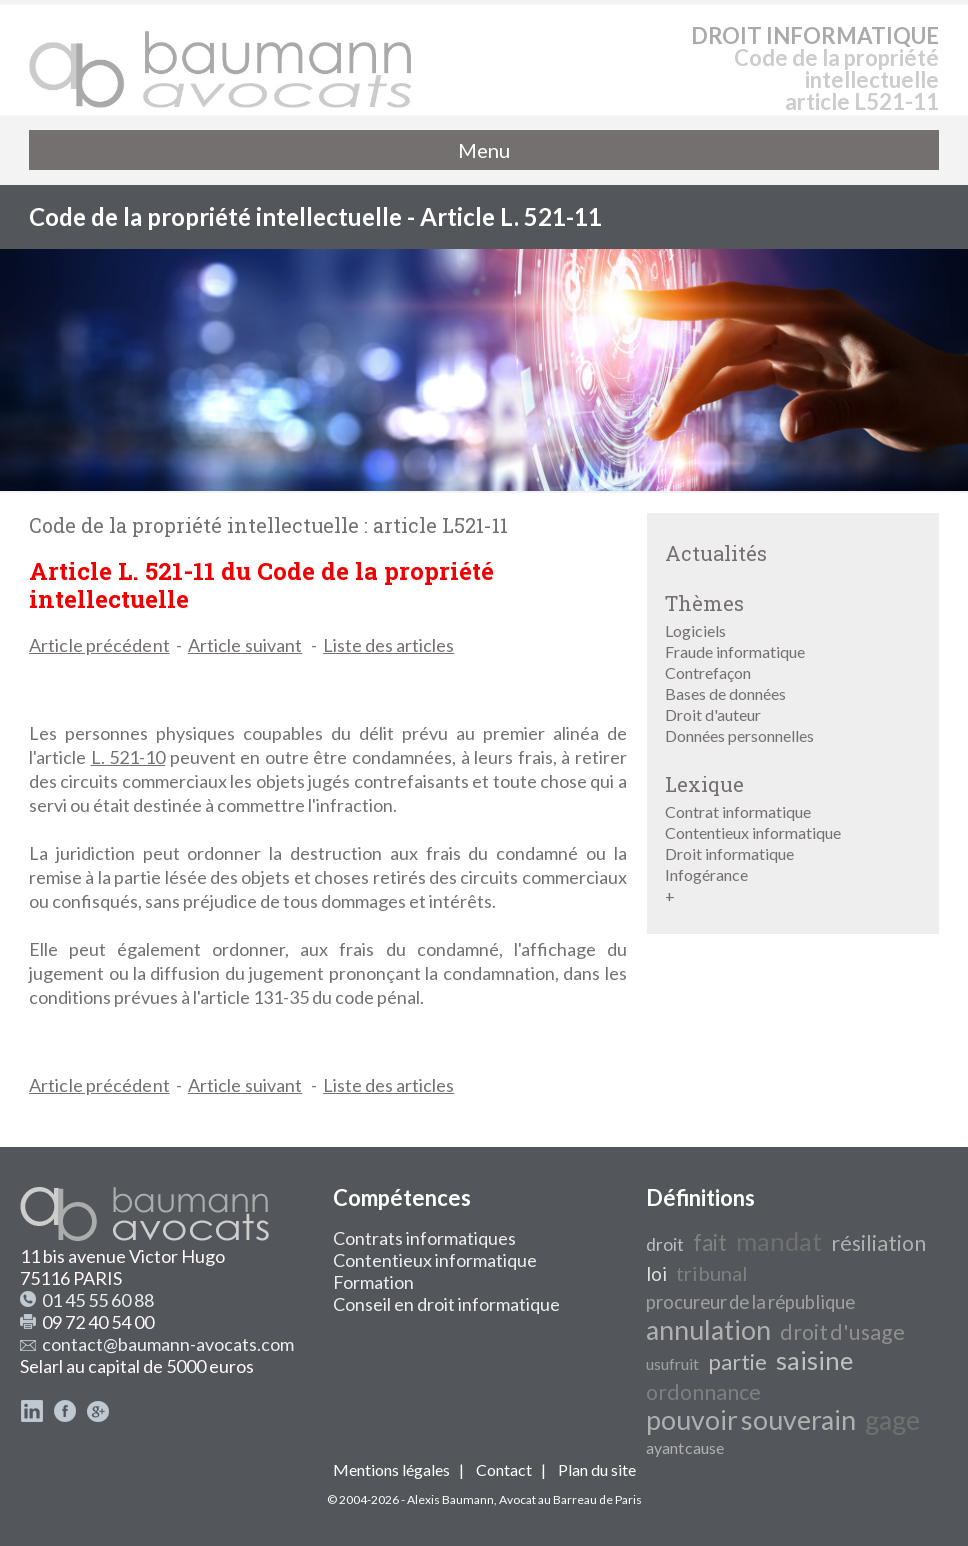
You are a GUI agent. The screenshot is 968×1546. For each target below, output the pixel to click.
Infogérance (706, 874)
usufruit (672, 1363)
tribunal (712, 1273)
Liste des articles (388, 645)
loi (656, 1274)
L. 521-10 (128, 757)
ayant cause (685, 1447)
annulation (708, 1330)
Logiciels (695, 630)
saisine (814, 1360)
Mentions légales (391, 1469)
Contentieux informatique (753, 832)
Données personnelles (739, 735)
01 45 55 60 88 (98, 1300)
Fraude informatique (735, 651)
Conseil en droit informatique (446, 1304)
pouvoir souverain (751, 1420)
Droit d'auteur (713, 714)
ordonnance (703, 1392)
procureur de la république (750, 1302)
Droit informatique (729, 853)
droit (665, 1244)
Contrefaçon (708, 672)
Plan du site (597, 1469)
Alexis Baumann (450, 1499)
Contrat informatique (738, 811)
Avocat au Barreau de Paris (570, 1499)
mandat (779, 1241)
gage (892, 1420)
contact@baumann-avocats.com (168, 1344)
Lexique (704, 784)
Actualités (716, 553)
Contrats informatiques (424, 1238)
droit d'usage (842, 1332)
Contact (504, 1469)
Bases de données (725, 693)
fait (710, 1242)
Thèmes (704, 603)
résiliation (878, 1243)
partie (737, 1362)
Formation (373, 1282)
